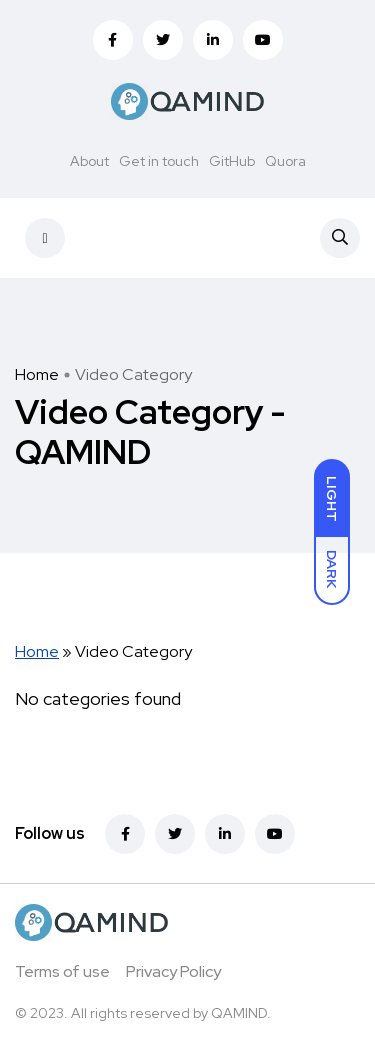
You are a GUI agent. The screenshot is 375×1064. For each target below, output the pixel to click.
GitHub (232, 161)
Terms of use (62, 971)
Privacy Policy (173, 971)
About (89, 161)
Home (37, 374)
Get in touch (159, 161)
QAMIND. (241, 1013)
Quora (285, 161)
